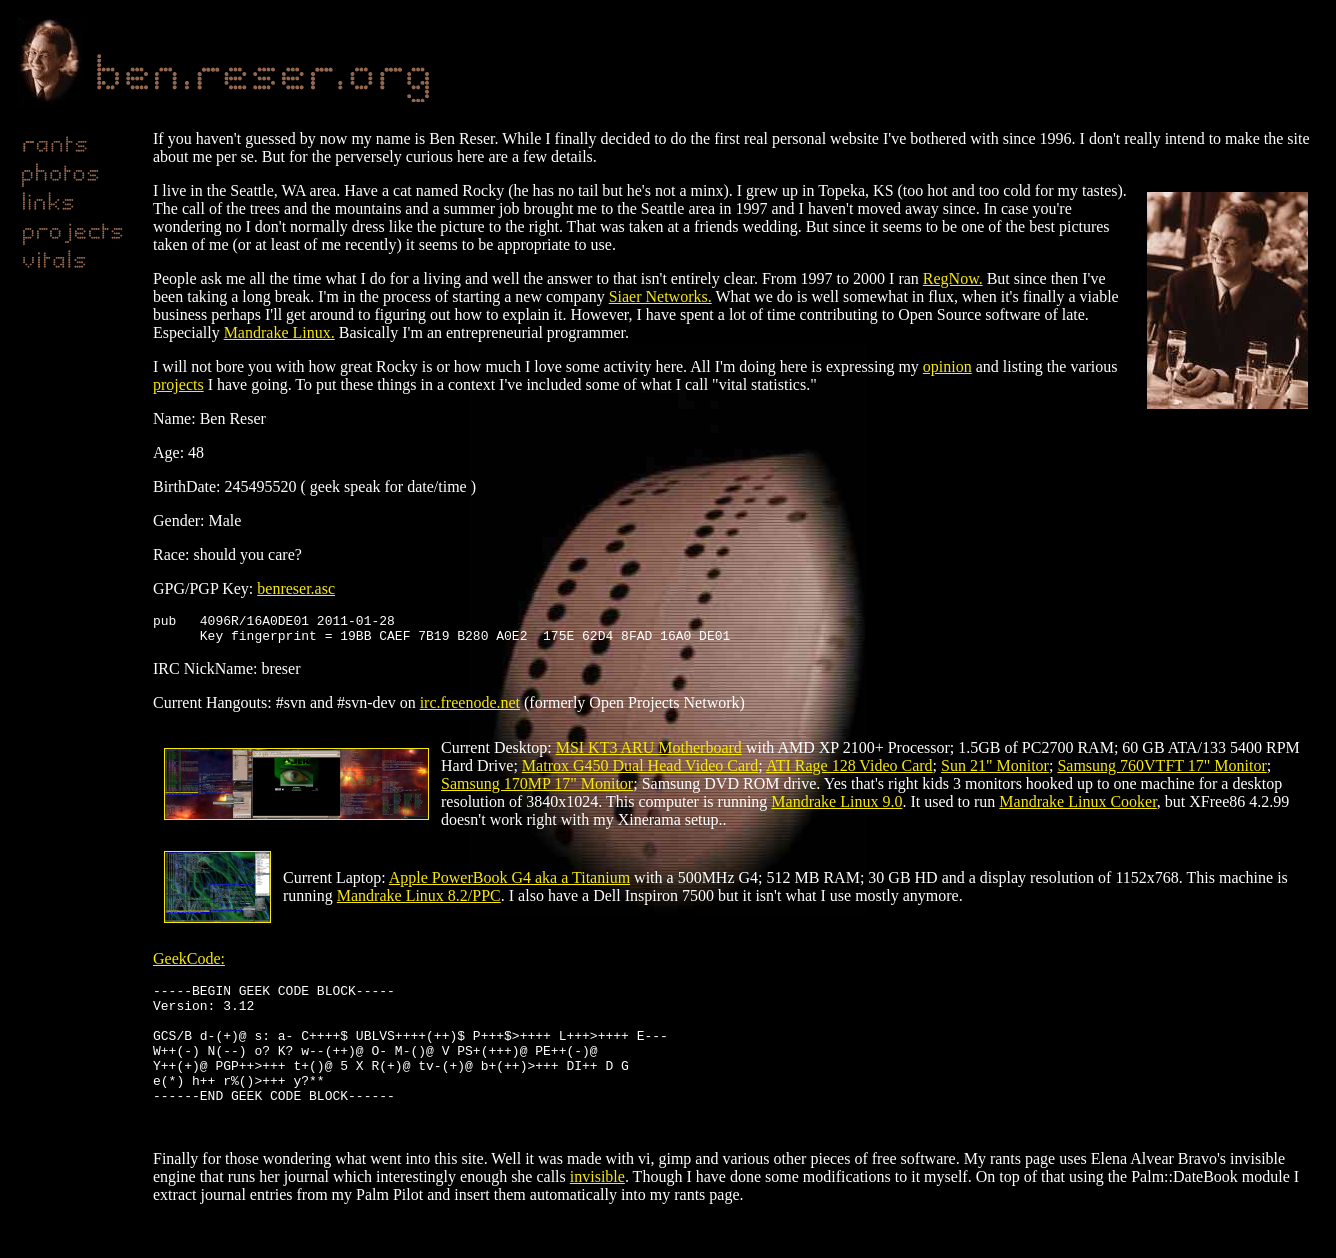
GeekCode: (189, 964)
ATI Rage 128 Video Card (849, 771)
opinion (947, 366)
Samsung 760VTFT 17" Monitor (1161, 771)
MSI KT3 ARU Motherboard (649, 753)
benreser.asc (296, 588)
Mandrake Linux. (279, 332)
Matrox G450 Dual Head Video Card (640, 771)
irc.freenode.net (470, 708)
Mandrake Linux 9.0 (836, 807)
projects (178, 384)
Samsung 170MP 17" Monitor (537, 789)
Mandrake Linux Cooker (1078, 807)
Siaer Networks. (660, 296)
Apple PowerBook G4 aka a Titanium (509, 883)
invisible (597, 1212)
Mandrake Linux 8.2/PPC (419, 901)
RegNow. (953, 278)
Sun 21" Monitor (995, 771)
